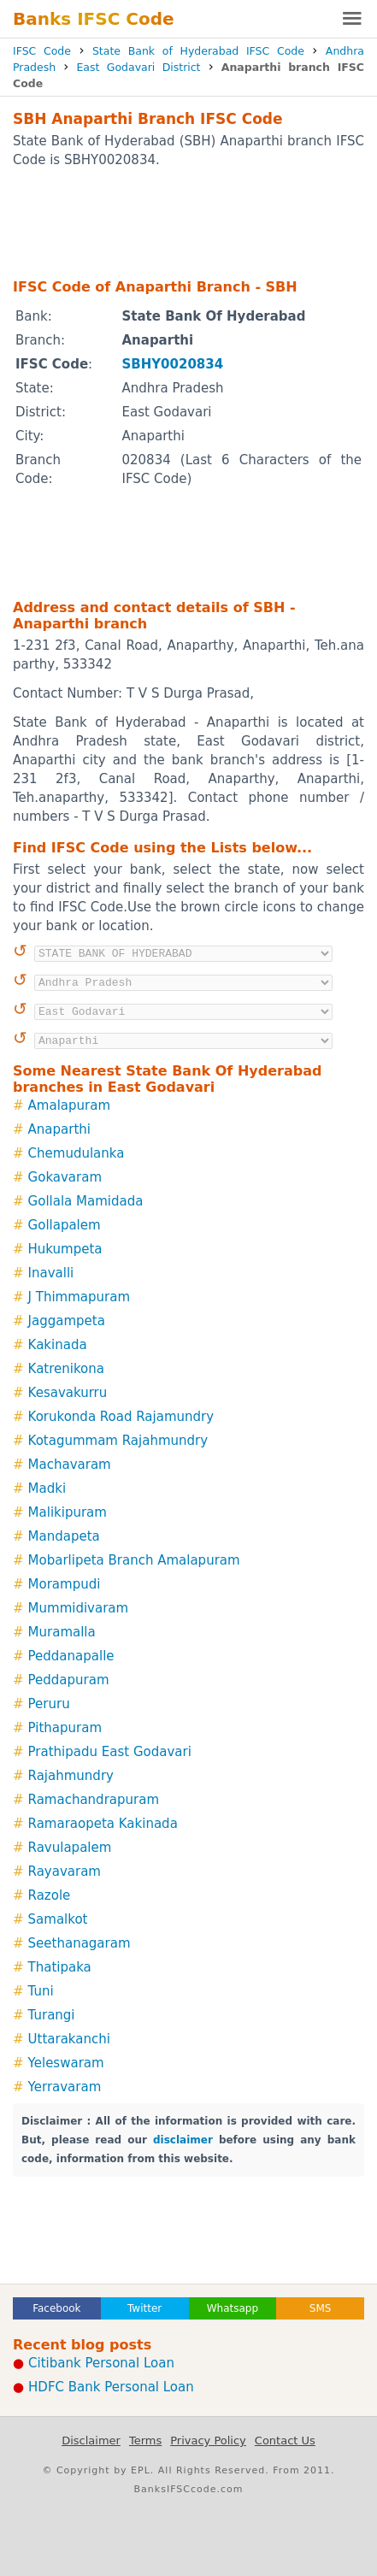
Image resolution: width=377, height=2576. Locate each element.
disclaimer (183, 2140)
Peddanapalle (71, 1656)
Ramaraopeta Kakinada (103, 1823)
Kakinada (57, 1345)
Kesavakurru (68, 1392)
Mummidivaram (78, 1608)
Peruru (49, 1704)
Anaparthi (59, 1129)
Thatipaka (59, 1967)
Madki (47, 1488)
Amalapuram (69, 1105)
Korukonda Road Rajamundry (121, 1416)
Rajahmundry (71, 1775)
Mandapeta (64, 1536)
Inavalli (51, 1273)
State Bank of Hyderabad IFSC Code (198, 50)
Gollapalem (64, 1225)
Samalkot (58, 1919)
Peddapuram (68, 1680)
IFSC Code (42, 50)
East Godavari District (138, 67)
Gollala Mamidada (86, 1201)
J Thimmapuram (79, 1297)
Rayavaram (64, 1871)
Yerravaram (65, 2087)
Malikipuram (67, 1512)
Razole (49, 1895)
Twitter (144, 2308)
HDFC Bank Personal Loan (111, 2387)
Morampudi (64, 1584)
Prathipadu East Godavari (109, 1752)
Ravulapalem (70, 1847)
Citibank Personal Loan (101, 2363)
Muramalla (62, 1632)
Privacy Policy (208, 2440)
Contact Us (285, 2440)
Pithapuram (65, 1728)
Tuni (41, 1991)
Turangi (51, 2015)
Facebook (56, 2308)
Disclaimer (91, 2440)
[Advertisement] (188, 222)
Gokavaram (65, 1177)
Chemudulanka (76, 1153)
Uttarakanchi (69, 2039)
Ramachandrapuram (93, 1799)
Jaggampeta (66, 1321)
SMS (320, 2308)
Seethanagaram (79, 1943)
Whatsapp (232, 2308)
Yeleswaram (66, 2063)
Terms (145, 2440)
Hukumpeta (65, 1249)
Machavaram (69, 1464)
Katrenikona (66, 1368)
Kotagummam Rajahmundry (118, 1440)
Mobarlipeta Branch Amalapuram (134, 1560)
